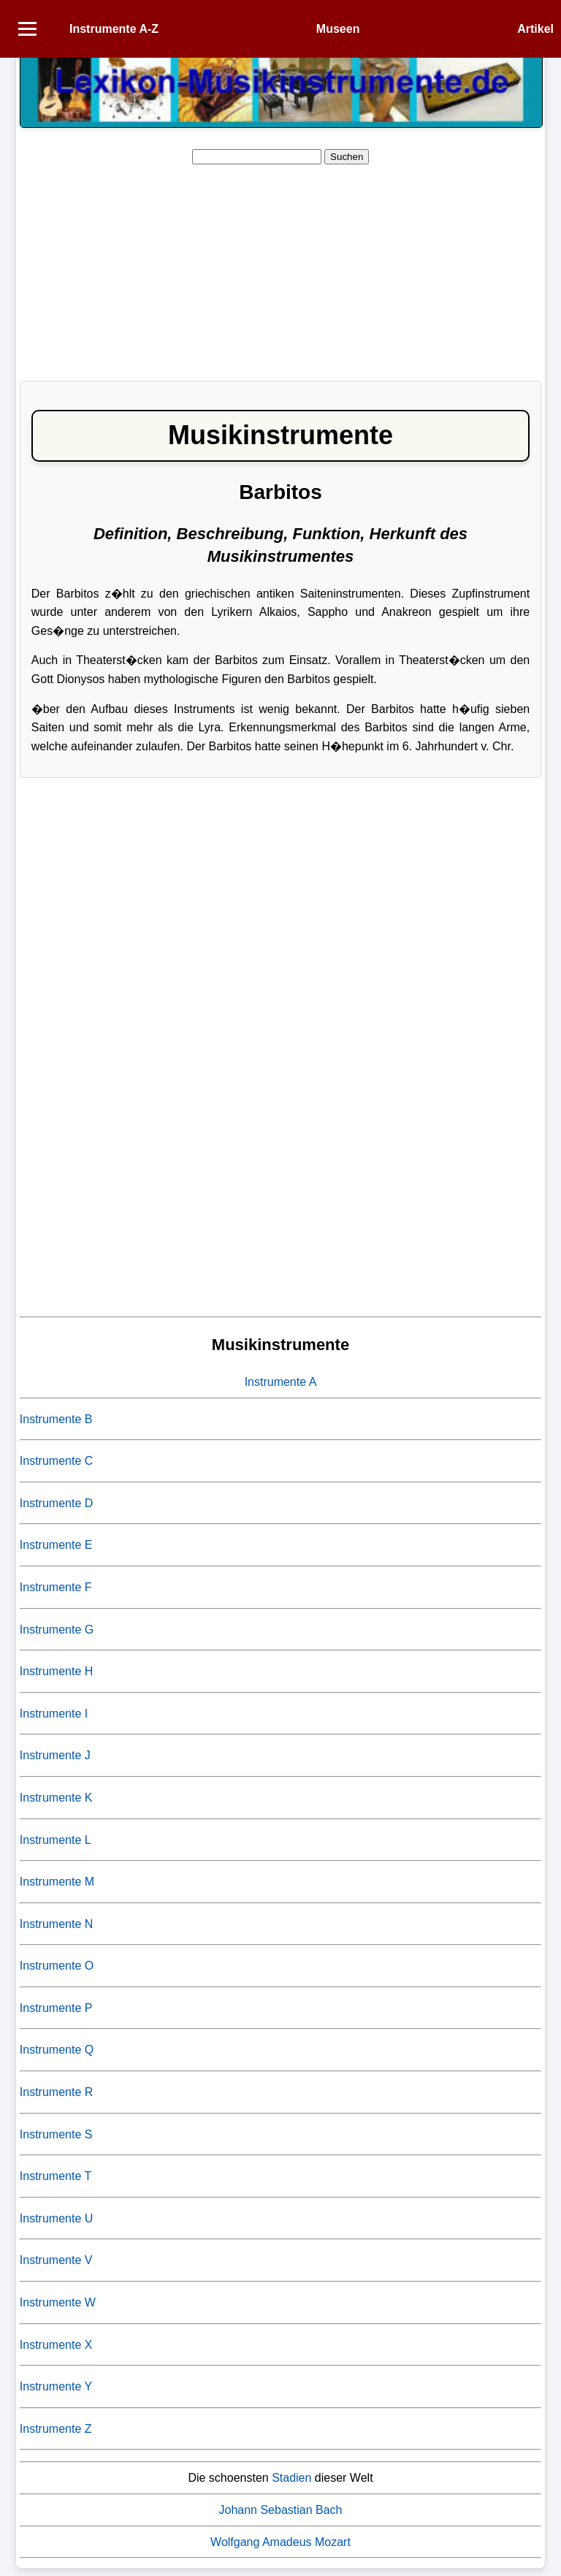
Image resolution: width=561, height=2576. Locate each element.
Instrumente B (56, 1419)
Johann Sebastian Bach (280, 2510)
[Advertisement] (280, 267)
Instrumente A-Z (114, 29)
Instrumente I (54, 1713)
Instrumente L (55, 1840)
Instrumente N (56, 1924)
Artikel (535, 29)
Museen (338, 29)
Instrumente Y (56, 2386)
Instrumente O (57, 1965)
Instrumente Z (56, 2429)
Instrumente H (56, 1671)
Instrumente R (56, 2092)
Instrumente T (55, 2176)
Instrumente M (57, 1881)
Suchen (346, 156)
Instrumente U (56, 2218)
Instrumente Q (57, 2049)
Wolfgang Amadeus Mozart (280, 2542)
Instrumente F (56, 1587)
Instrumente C (56, 1461)
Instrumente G (57, 1629)
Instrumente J (55, 1755)
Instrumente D (56, 1503)
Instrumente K (56, 1797)
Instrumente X (56, 2345)
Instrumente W (58, 2302)
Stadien (291, 2478)
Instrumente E (56, 1545)
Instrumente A (281, 1382)
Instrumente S (56, 2134)
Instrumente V (56, 2260)
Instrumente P (56, 2008)
